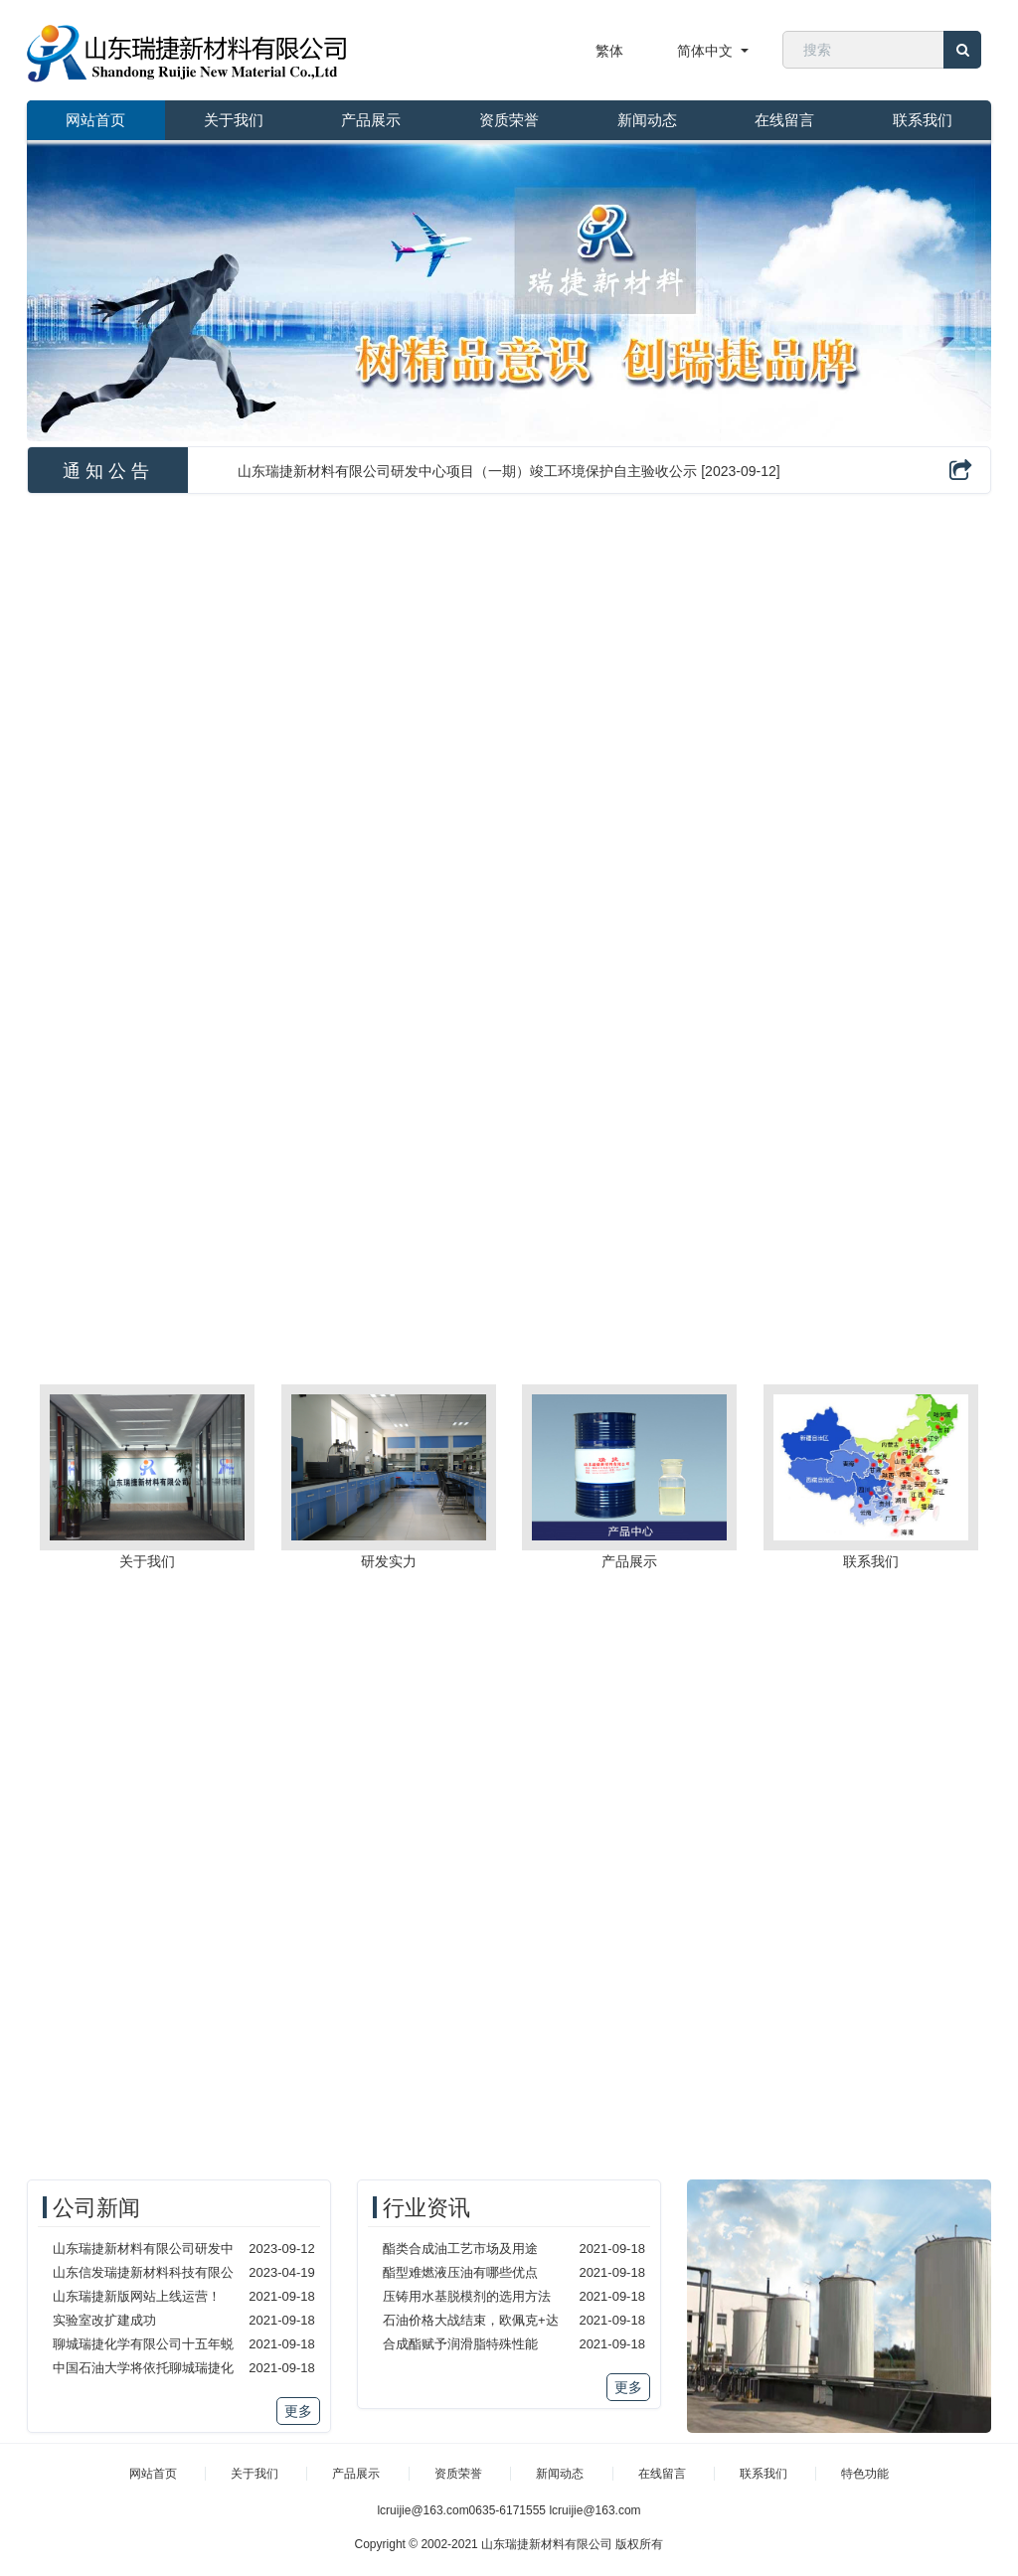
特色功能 (865, 2474)
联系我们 (922, 119)
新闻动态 (647, 119)
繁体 (609, 51)
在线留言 (784, 119)
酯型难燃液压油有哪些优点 (460, 2272)
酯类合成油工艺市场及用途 (460, 2248)
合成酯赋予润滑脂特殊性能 (460, 2343)
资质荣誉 (509, 119)
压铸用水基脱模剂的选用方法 (467, 2296)
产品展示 (371, 119)
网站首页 (95, 119)
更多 (298, 2411)
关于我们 (233, 119)
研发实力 (389, 1561)
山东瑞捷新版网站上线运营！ (137, 2296)
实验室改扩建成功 (104, 2320)
